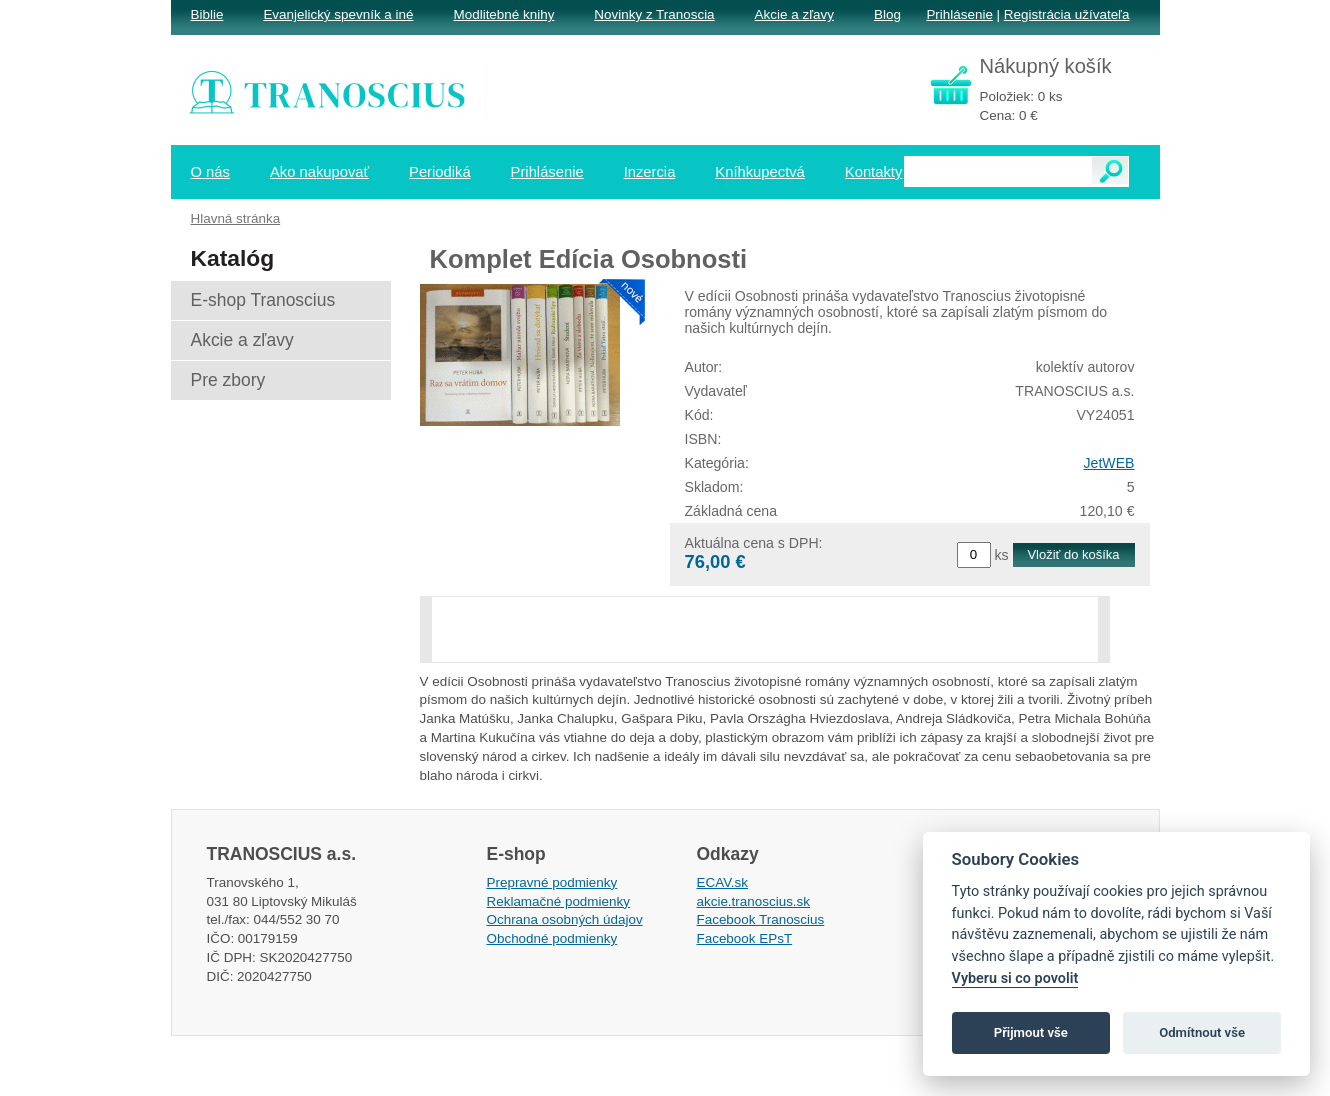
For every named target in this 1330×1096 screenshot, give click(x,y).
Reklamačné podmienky (558, 901)
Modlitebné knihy (504, 14)
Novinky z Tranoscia (654, 14)
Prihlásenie (959, 14)
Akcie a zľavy (794, 14)
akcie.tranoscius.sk (754, 901)
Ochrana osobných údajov (565, 919)
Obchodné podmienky (552, 938)
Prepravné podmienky (552, 882)
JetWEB (1109, 463)
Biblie (207, 14)
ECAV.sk (723, 882)
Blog (887, 14)
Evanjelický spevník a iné (338, 14)
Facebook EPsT (745, 938)
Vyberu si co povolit (1015, 978)
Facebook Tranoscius (761, 919)
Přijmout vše (1031, 1032)
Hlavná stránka (236, 218)
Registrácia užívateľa (1067, 14)
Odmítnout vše (1202, 1032)
